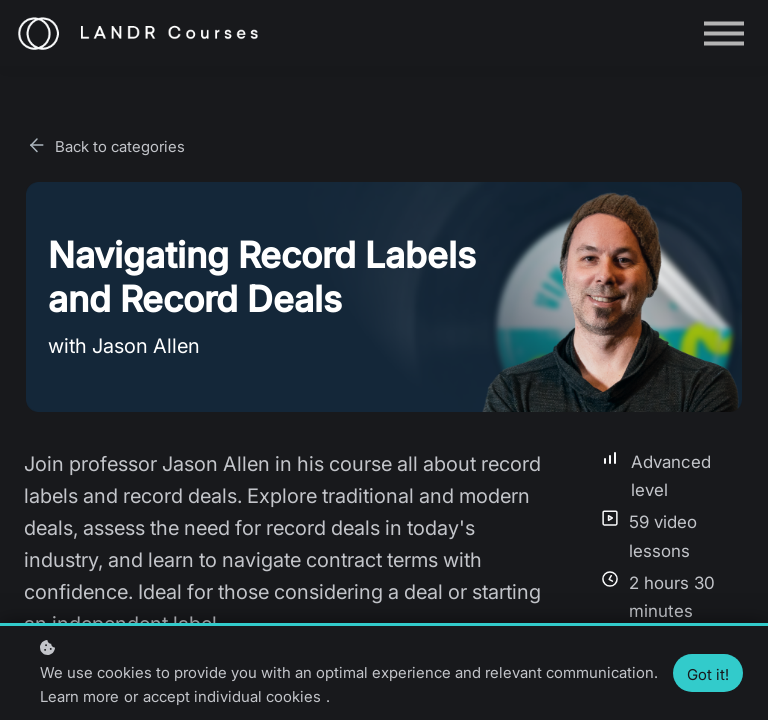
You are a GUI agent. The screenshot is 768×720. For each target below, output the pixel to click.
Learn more (79, 696)
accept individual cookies (232, 696)
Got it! (708, 674)
